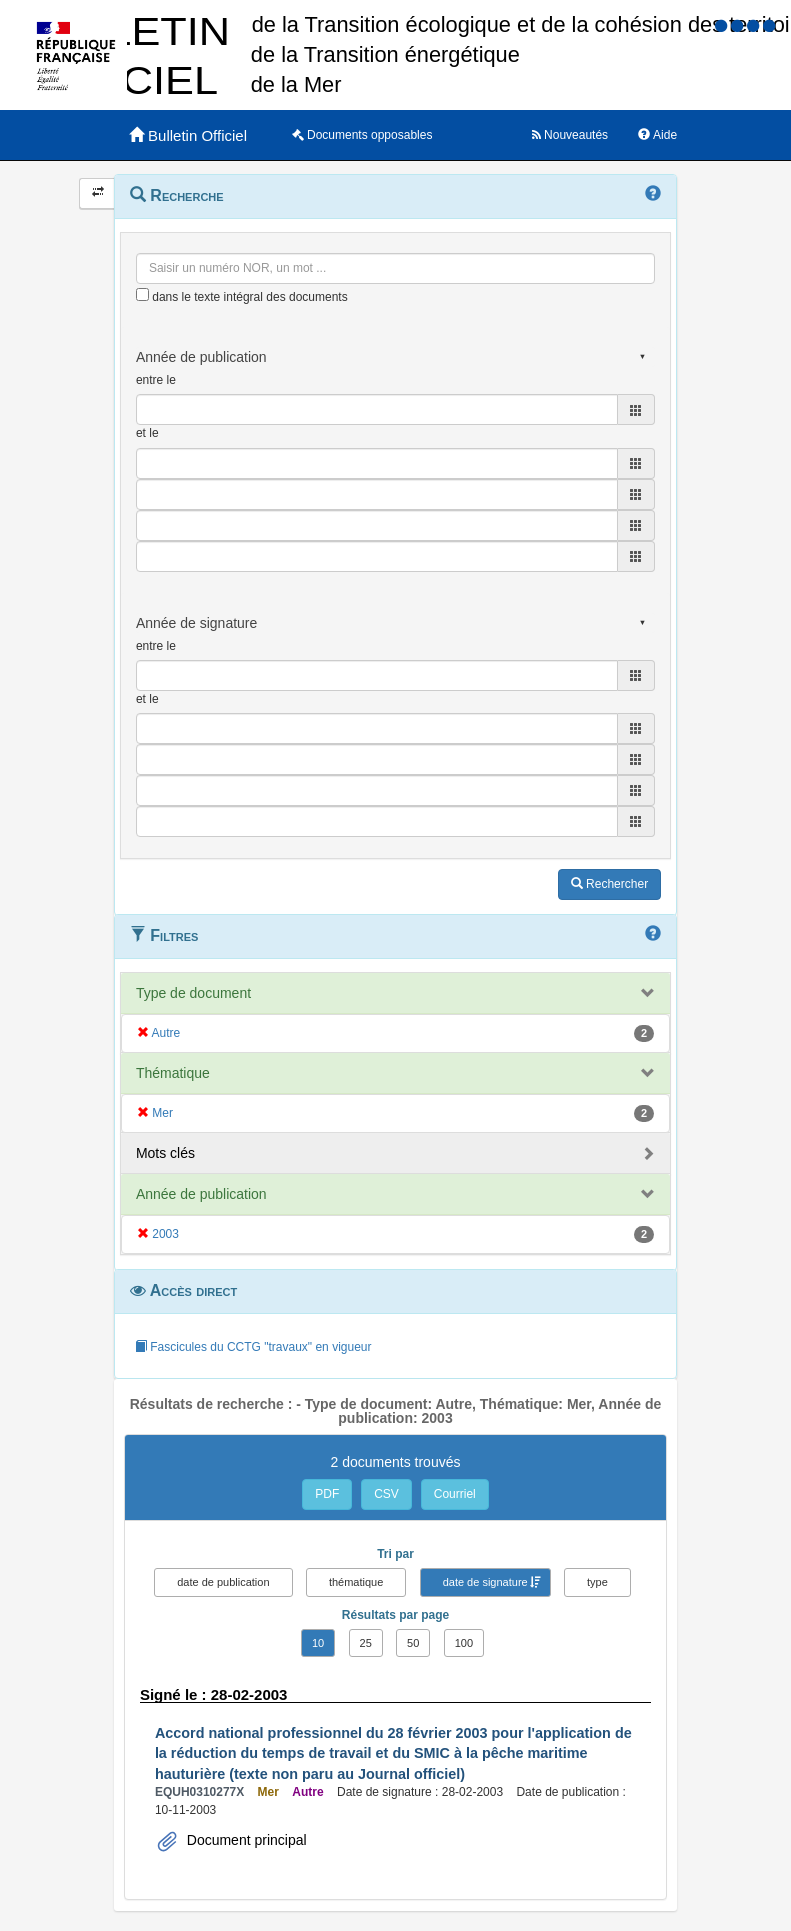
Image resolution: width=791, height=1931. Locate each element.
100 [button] (464, 1643)
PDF (327, 1494)
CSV (386, 1494)
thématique (356, 1582)
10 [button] (318, 1643)
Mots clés (165, 1153)
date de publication (223, 1582)
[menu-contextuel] (142, 294)
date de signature (485, 1582)
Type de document (193, 993)
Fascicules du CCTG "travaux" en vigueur (253, 1347)
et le (147, 433)
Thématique (173, 1073)
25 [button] (366, 1643)
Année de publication (201, 1194)
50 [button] (413, 1643)
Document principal (245, 1840)
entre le (156, 380)
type (597, 1582)
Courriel (455, 1494)
